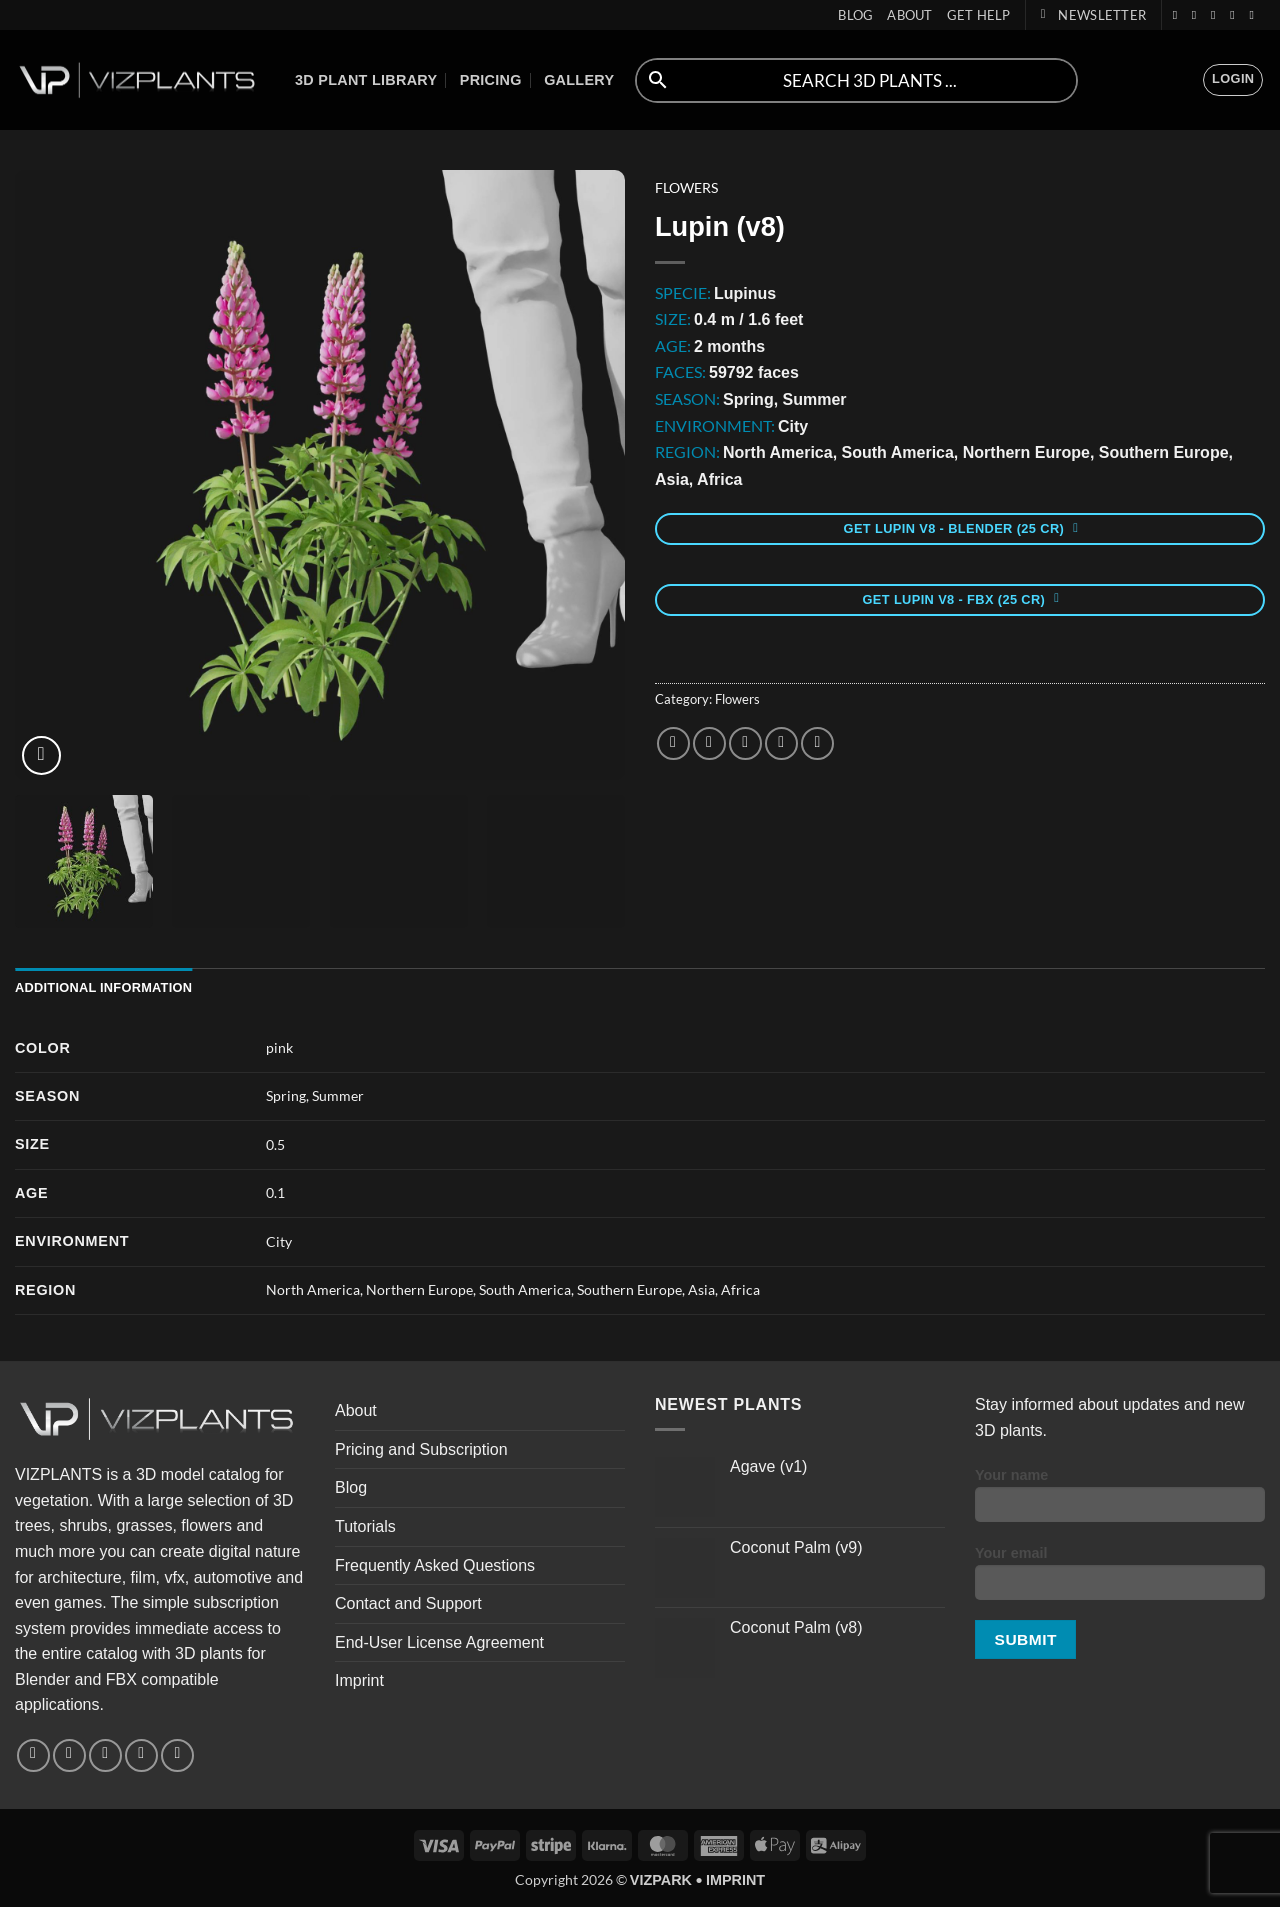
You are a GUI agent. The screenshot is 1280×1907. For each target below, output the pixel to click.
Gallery (579, 80)
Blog (855, 15)
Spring (286, 1095)
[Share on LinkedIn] (817, 743)
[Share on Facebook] (673, 743)
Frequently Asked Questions (435, 1565)
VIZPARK (661, 1880)
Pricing (491, 80)
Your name (1120, 1501)
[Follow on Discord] (1255, 15)
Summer (338, 1095)
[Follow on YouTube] (1236, 15)
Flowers (686, 188)
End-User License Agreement (439, 1642)
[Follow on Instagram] (1198, 15)
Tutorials (365, 1526)
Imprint (359, 1680)
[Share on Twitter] (709, 743)
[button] (1093, 15)
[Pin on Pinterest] (781, 743)
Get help (979, 15)
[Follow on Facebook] (1179, 15)
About (909, 15)
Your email (1120, 1579)
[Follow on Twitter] (1217, 15)
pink (279, 1047)
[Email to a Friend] (745, 743)
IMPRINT (735, 1880)
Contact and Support (408, 1603)
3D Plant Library (366, 80)
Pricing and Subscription (421, 1449)
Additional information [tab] (103, 987)
